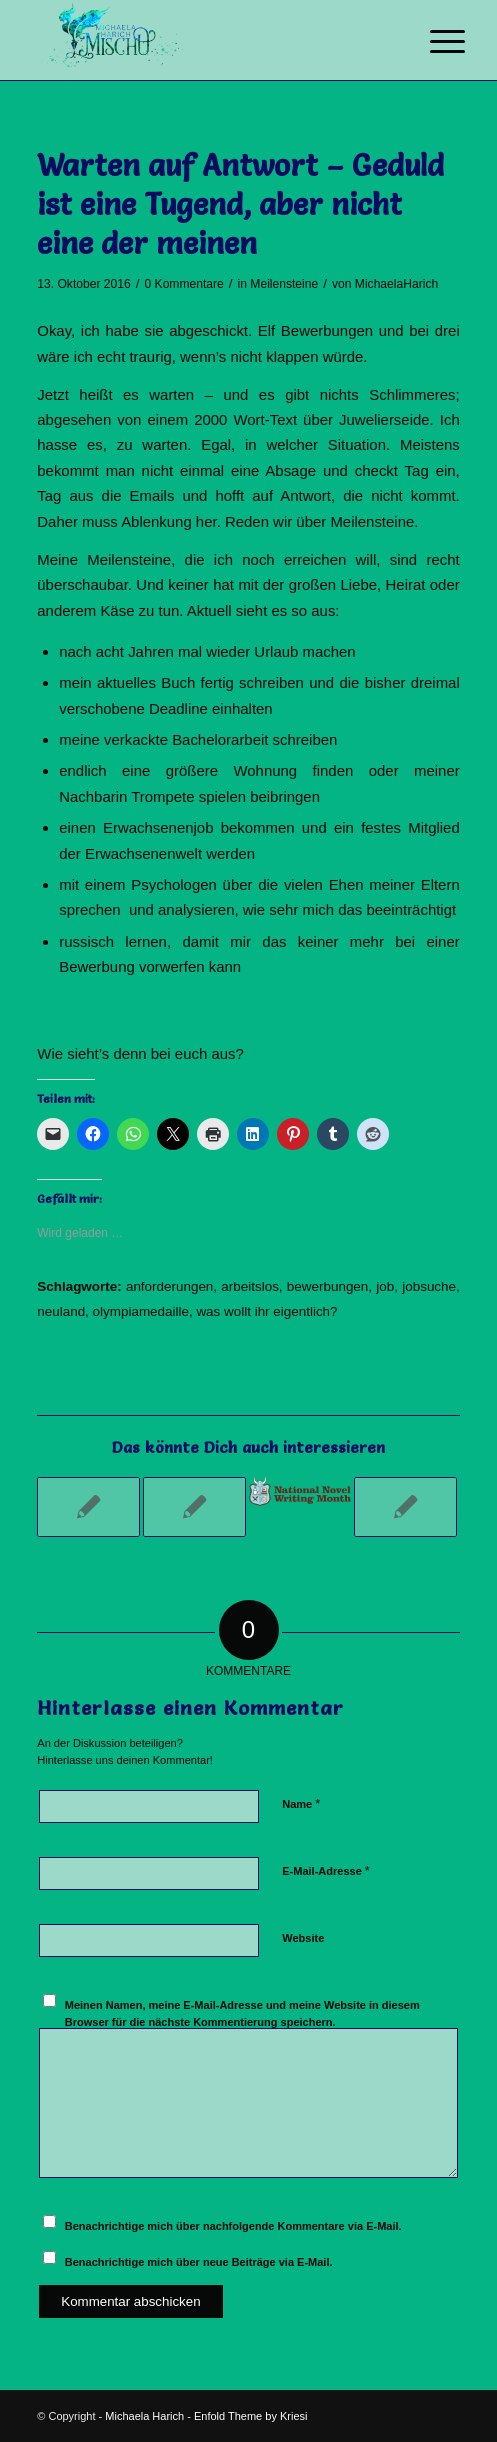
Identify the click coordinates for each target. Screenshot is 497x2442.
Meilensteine (284, 284)
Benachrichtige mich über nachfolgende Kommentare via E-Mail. (233, 2226)
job (385, 1286)
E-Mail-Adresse (326, 1870)
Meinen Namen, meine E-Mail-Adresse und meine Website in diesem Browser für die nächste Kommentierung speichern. (242, 2013)
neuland (61, 1311)
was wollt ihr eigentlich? (266, 1311)
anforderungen (169, 1286)
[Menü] (432, 42)
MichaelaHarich (396, 284)
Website (303, 1938)
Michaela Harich (144, 2416)
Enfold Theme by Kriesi (251, 2416)
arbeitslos (250, 1286)
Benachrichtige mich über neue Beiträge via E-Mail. (199, 2262)
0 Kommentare (183, 284)
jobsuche (429, 1286)
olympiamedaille (141, 1311)
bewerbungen (327, 1286)
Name (301, 1803)
